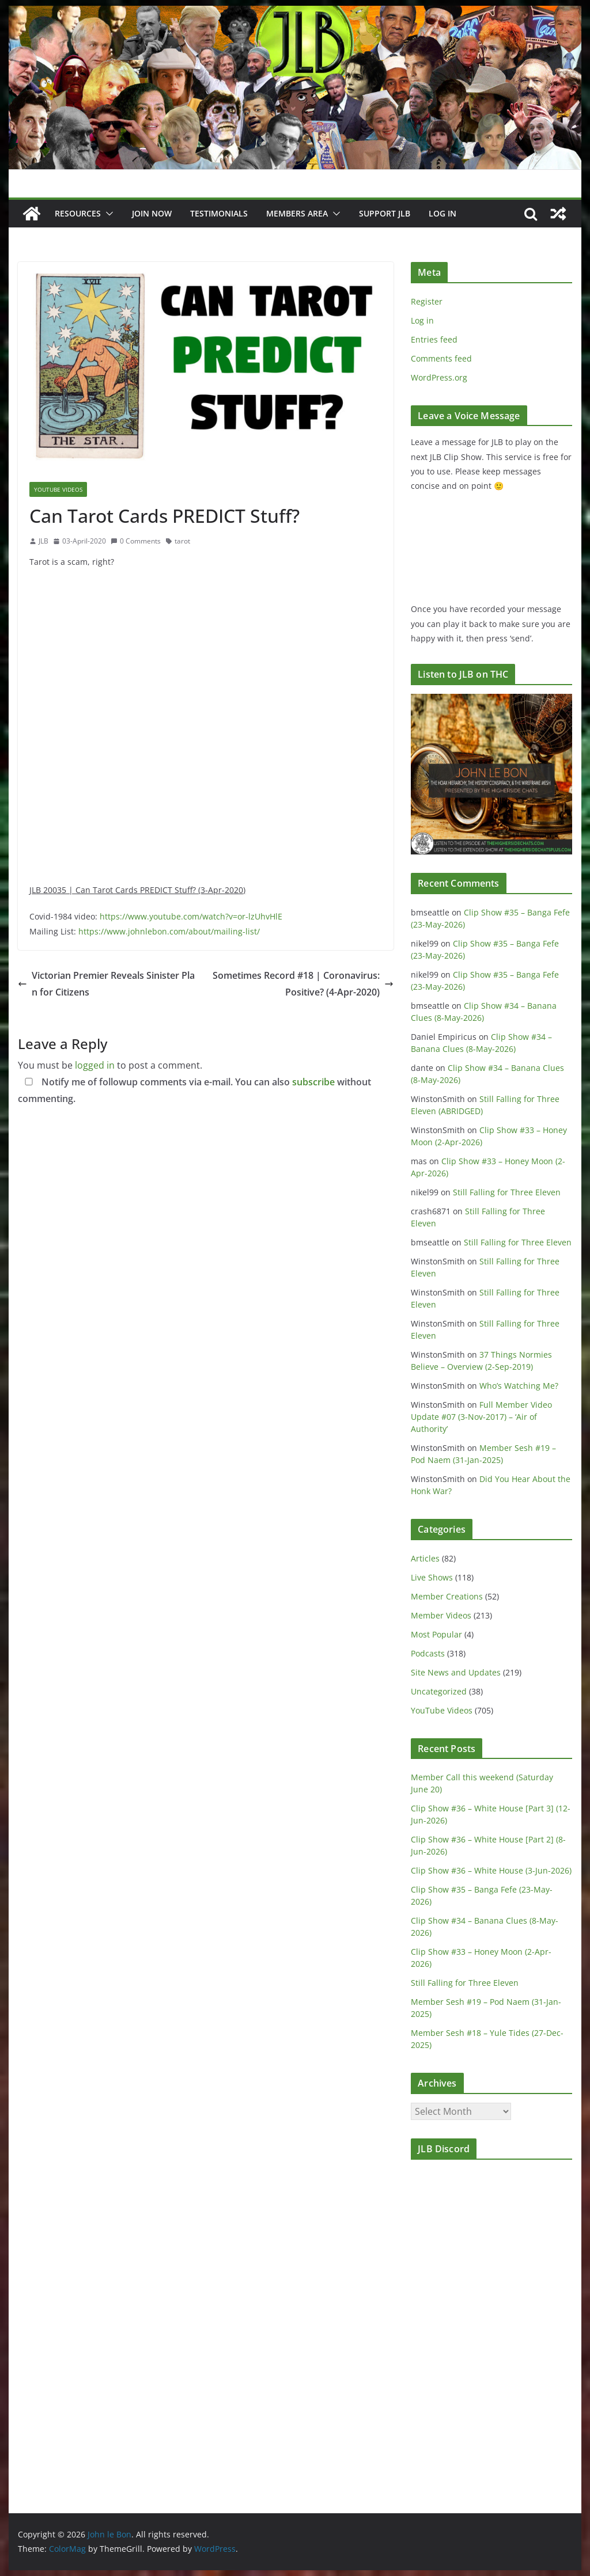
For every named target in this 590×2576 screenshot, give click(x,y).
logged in (95, 1065)
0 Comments (136, 541)
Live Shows (432, 1577)
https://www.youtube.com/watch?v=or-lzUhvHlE (191, 916)
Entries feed (434, 339)
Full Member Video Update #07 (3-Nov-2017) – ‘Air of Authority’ (481, 1416)
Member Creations (447, 1596)
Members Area (297, 213)
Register (426, 301)
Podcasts (428, 1653)
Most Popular (436, 1634)
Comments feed (441, 358)
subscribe (313, 1082)
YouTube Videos (58, 489)
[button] (107, 214)
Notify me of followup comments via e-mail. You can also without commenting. (194, 1090)
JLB (43, 541)
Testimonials (219, 213)
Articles (425, 1558)
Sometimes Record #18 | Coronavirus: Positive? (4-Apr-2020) (303, 983)
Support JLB (384, 213)
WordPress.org (439, 377)
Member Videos (441, 1615)
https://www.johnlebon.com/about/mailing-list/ (169, 931)
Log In (442, 213)
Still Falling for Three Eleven (507, 1192)
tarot (182, 541)
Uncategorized (439, 1691)
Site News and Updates (456, 1672)
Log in (422, 320)
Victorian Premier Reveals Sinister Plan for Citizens (106, 983)
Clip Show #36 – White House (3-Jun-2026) (491, 1870)
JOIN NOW (152, 213)
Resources (78, 213)
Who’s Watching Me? (518, 1385)
